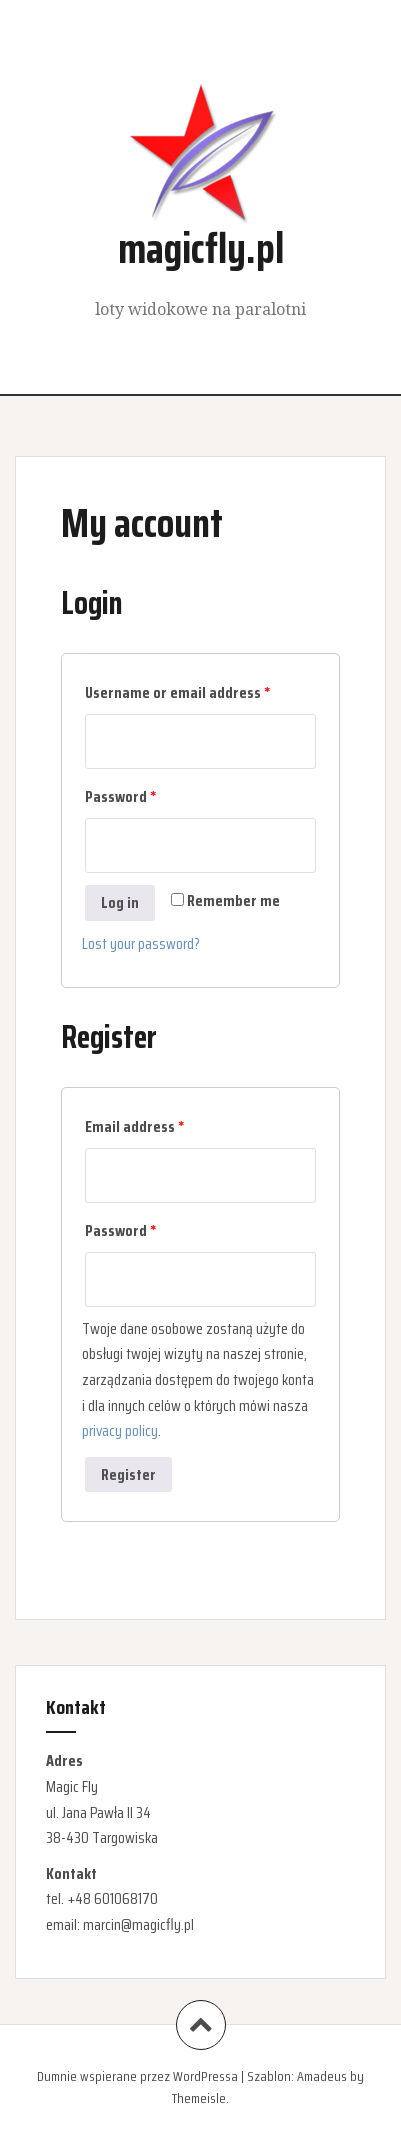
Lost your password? (141, 943)
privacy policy (120, 1430)
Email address (135, 1126)
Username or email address (178, 692)
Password (121, 796)
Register (128, 1474)
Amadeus (322, 2076)
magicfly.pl (201, 248)
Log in (120, 902)
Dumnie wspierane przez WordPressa (137, 2076)
